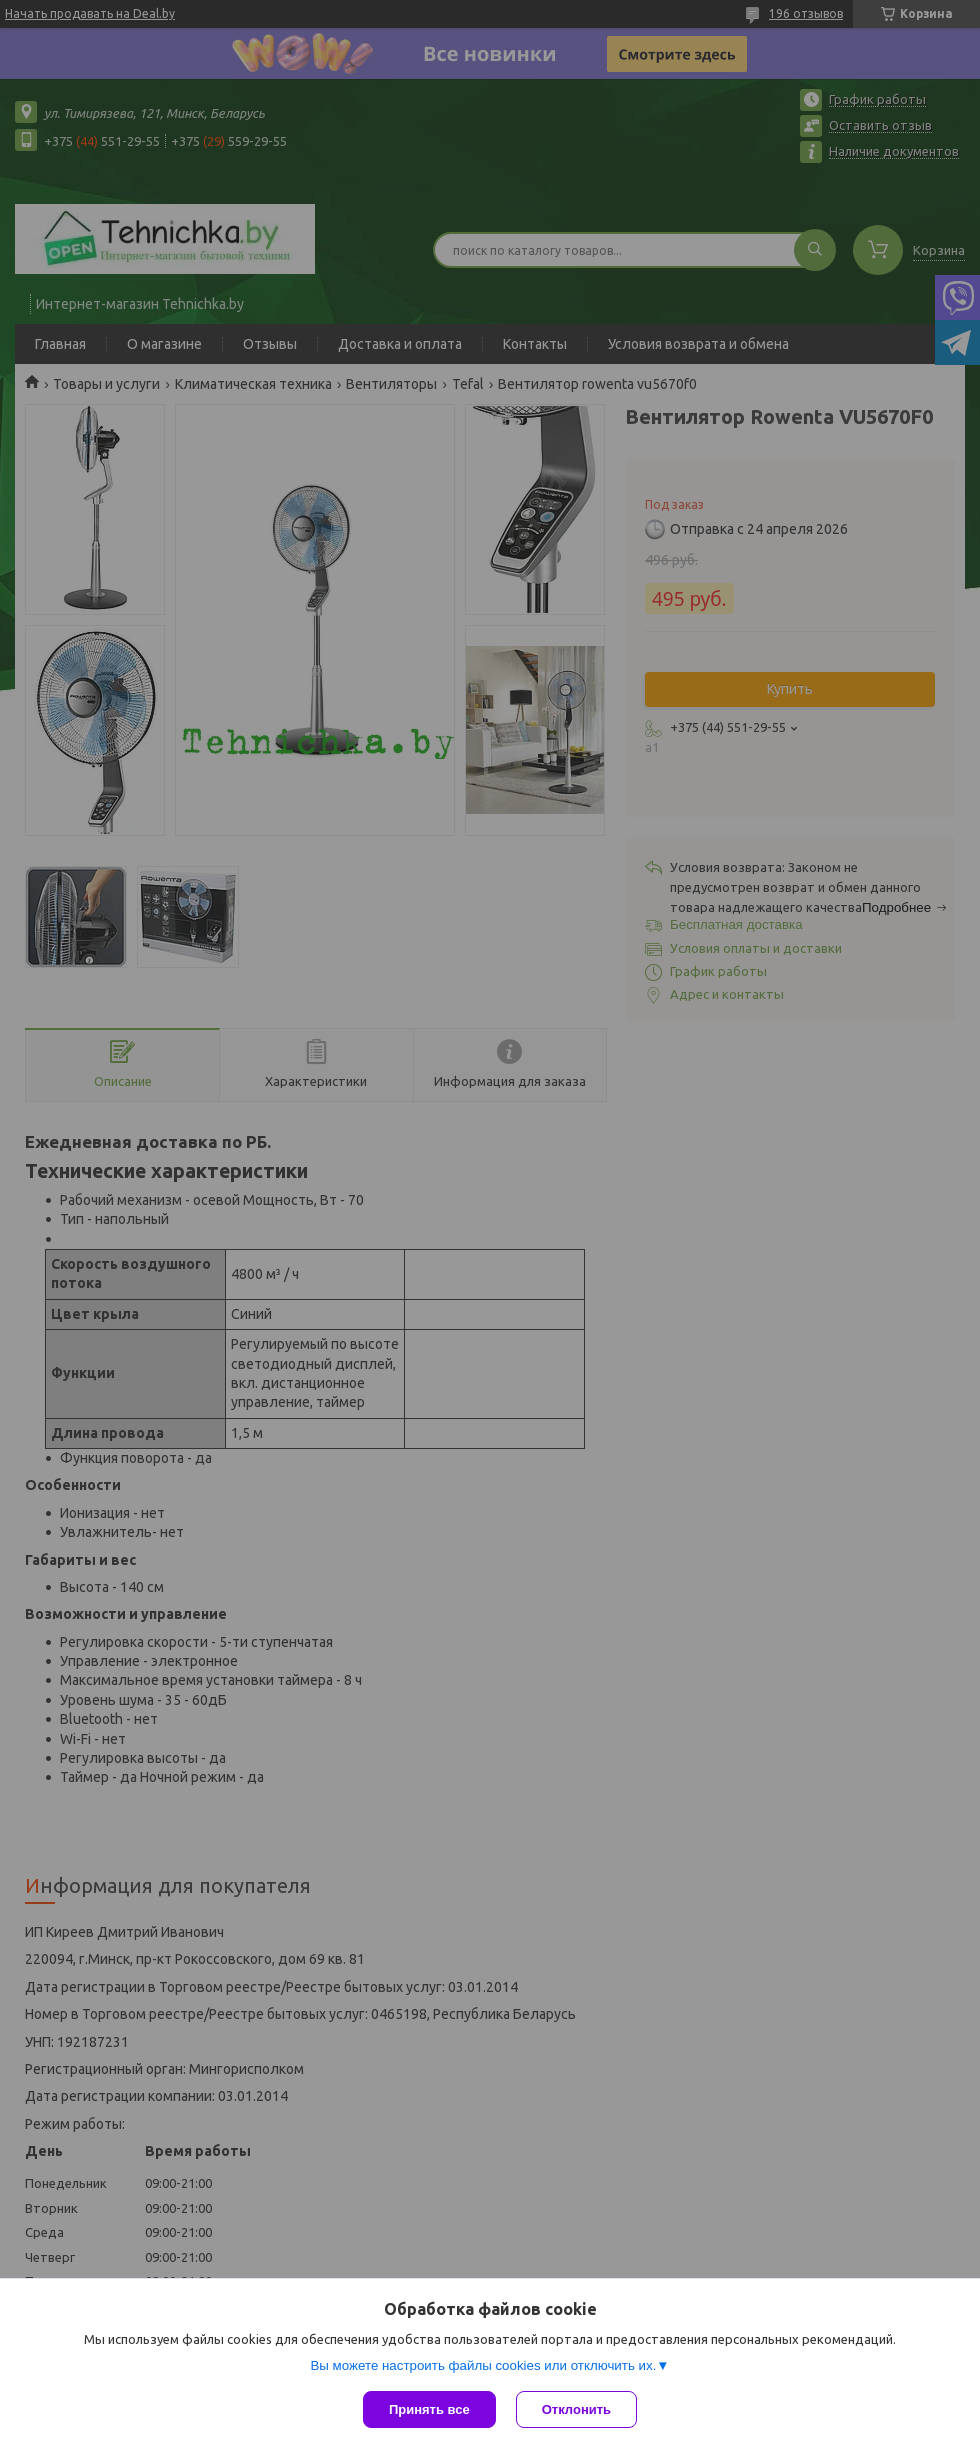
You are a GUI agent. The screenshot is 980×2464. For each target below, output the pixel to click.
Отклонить (576, 2409)
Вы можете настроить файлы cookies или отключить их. (483, 2365)
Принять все (429, 2409)
